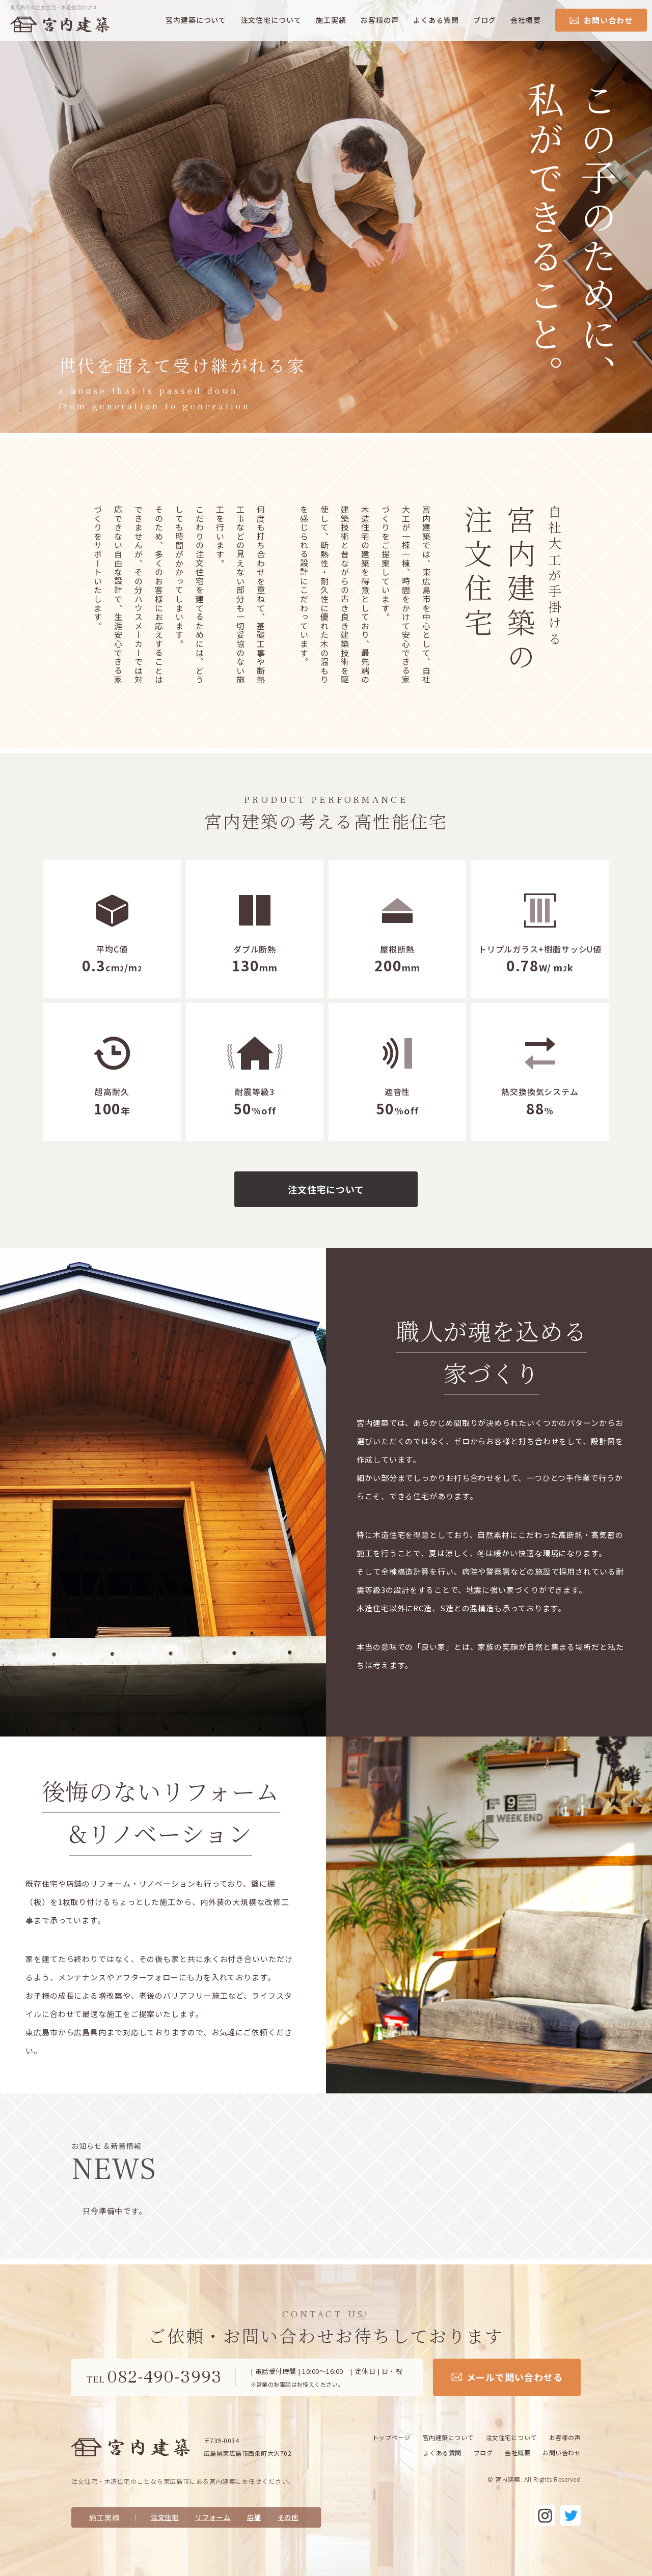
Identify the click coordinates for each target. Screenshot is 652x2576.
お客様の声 (380, 20)
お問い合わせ (561, 2452)
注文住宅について (271, 20)
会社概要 (525, 20)
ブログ (484, 20)
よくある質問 (435, 20)
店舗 (254, 2517)
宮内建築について (196, 20)
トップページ (391, 2437)
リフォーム (213, 2517)
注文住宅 (165, 2517)
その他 (288, 2517)
